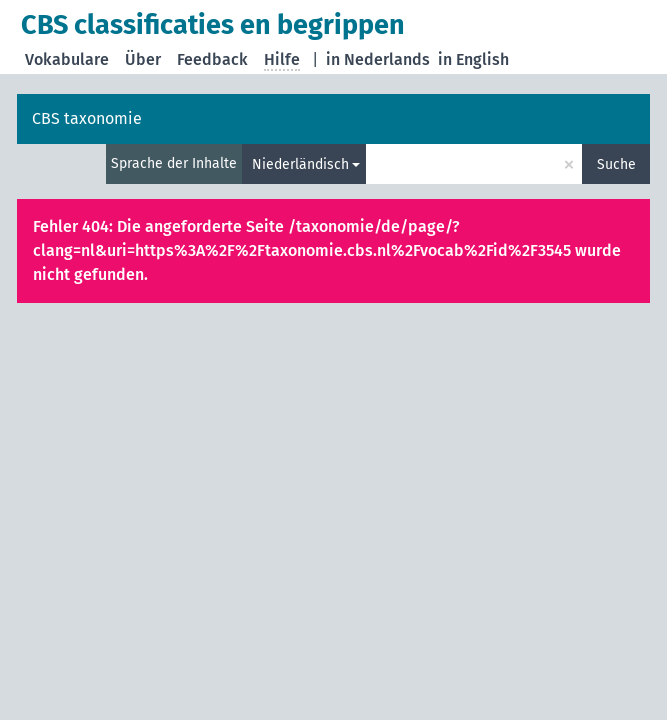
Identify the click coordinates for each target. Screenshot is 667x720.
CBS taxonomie (87, 118)
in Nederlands (378, 59)
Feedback (212, 59)
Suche (616, 164)
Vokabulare (67, 59)
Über (143, 59)
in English (473, 59)
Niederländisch (300, 164)
